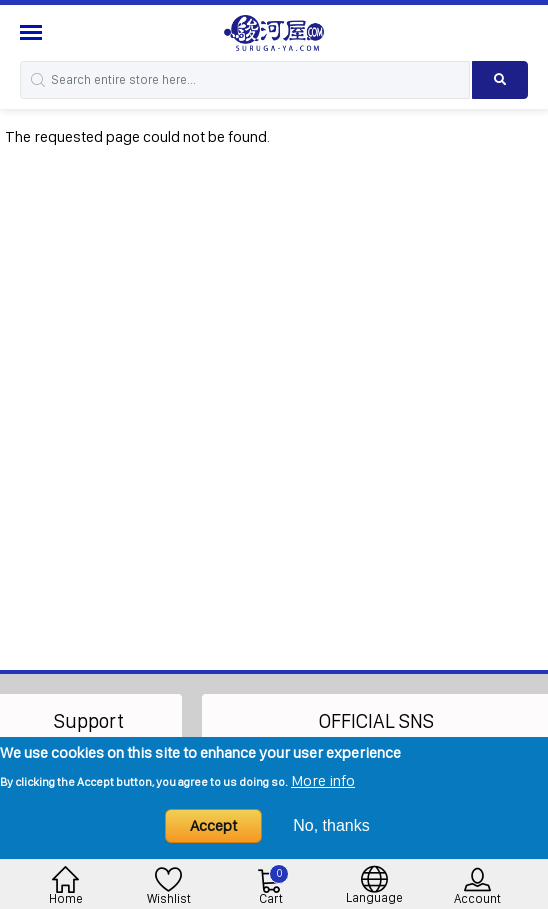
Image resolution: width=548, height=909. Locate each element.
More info (323, 780)
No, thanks (331, 825)
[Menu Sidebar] (33, 32)
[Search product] (500, 80)
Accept (213, 825)
